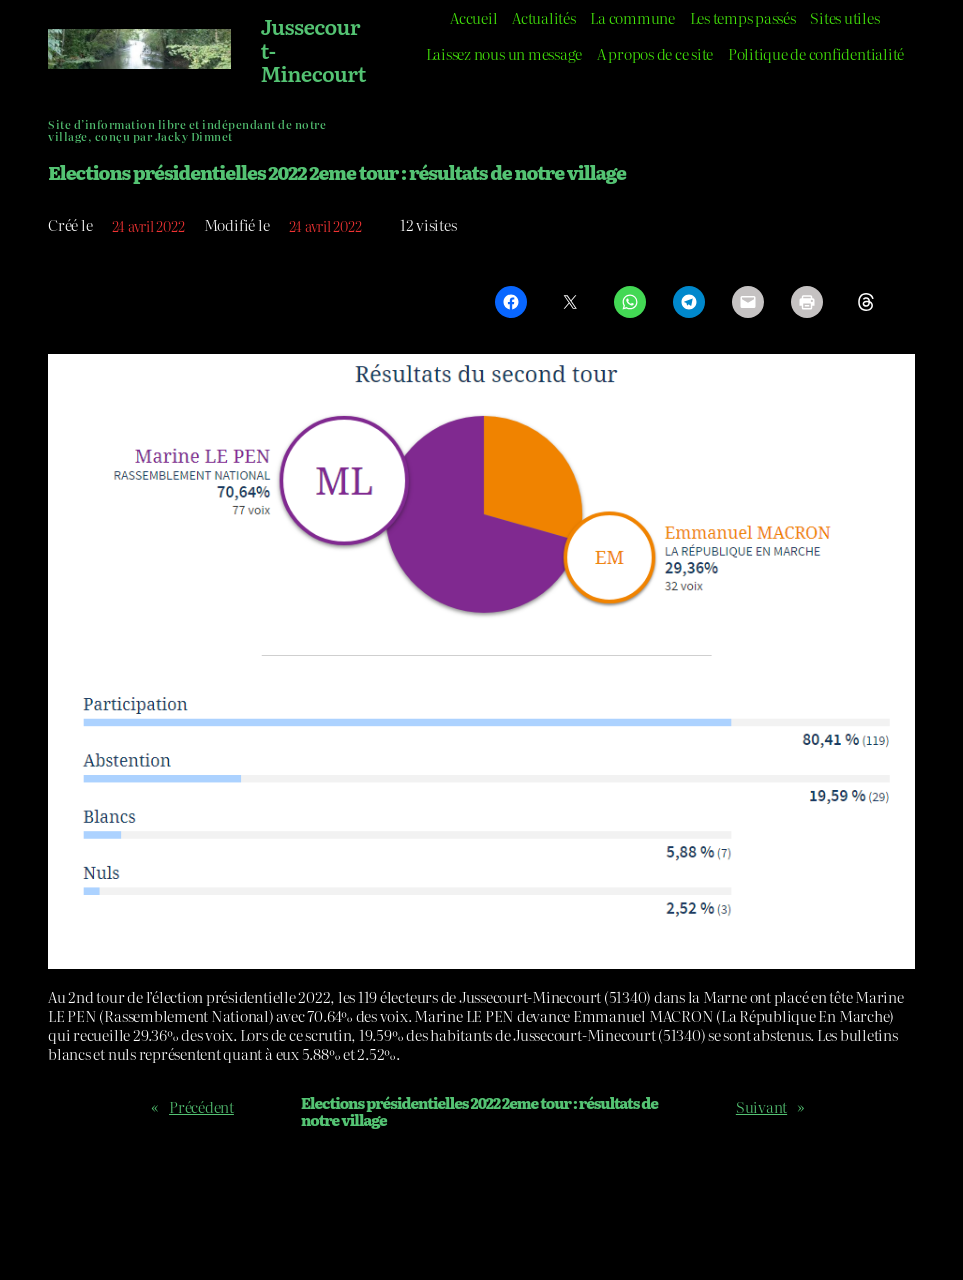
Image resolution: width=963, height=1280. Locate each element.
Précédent (201, 1107)
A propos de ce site (655, 54)
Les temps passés (743, 18)
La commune (632, 18)
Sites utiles (844, 18)
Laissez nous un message (504, 54)
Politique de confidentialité (816, 54)
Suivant (761, 1107)
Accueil (473, 18)
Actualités (544, 18)
